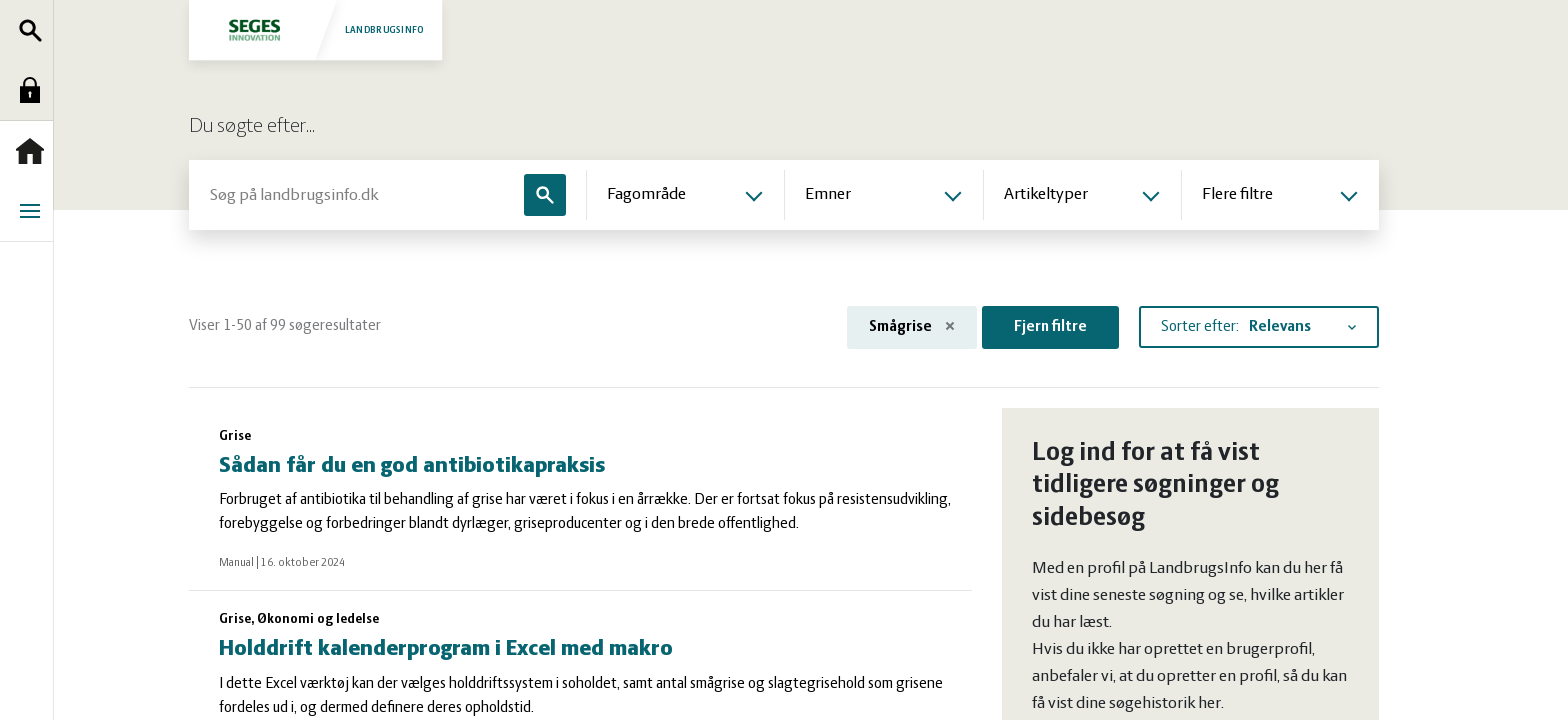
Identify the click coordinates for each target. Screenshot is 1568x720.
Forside (35, 151)
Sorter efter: (1200, 327)
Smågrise (912, 327)
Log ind (35, 90)
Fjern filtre (1050, 327)
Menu (35, 211)
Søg (35, 30)
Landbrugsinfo (317, 29)
